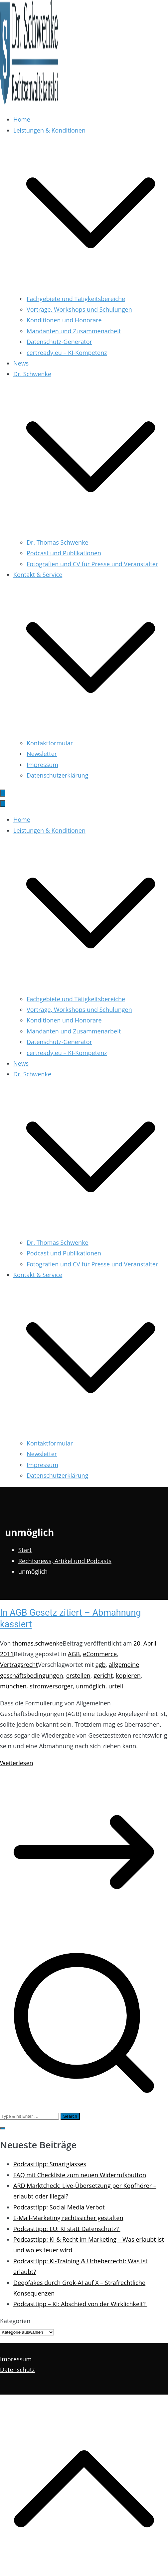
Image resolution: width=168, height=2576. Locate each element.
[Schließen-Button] (2, 803)
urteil (115, 1686)
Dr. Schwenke (32, 1074)
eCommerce (100, 1654)
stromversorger (51, 1686)
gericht (103, 1675)
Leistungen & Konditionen (49, 830)
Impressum (42, 765)
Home (21, 119)
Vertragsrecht (19, 1664)
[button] (90, 288)
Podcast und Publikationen (64, 553)
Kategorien (15, 2321)
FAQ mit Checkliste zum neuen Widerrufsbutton (79, 2175)
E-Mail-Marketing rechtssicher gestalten (68, 2218)
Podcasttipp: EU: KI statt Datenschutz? (66, 2229)
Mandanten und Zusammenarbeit (74, 331)
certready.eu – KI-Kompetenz (67, 353)
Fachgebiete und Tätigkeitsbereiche (76, 299)
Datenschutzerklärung (57, 775)
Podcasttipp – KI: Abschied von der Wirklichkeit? (80, 2304)
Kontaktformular (50, 743)
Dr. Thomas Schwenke (57, 542)
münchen (13, 1686)
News (21, 363)
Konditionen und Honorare (64, 320)
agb (100, 1664)
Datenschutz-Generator (59, 342)
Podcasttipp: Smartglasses (49, 2164)
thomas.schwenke (37, 1643)
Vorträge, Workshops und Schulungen (79, 309)
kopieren (128, 1675)
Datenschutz (17, 2370)
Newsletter (42, 754)
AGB (74, 1654)
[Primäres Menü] (2, 793)
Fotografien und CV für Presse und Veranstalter (92, 564)
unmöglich (90, 1686)
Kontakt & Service (37, 1275)
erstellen (78, 1675)
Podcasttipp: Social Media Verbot (59, 2207)
